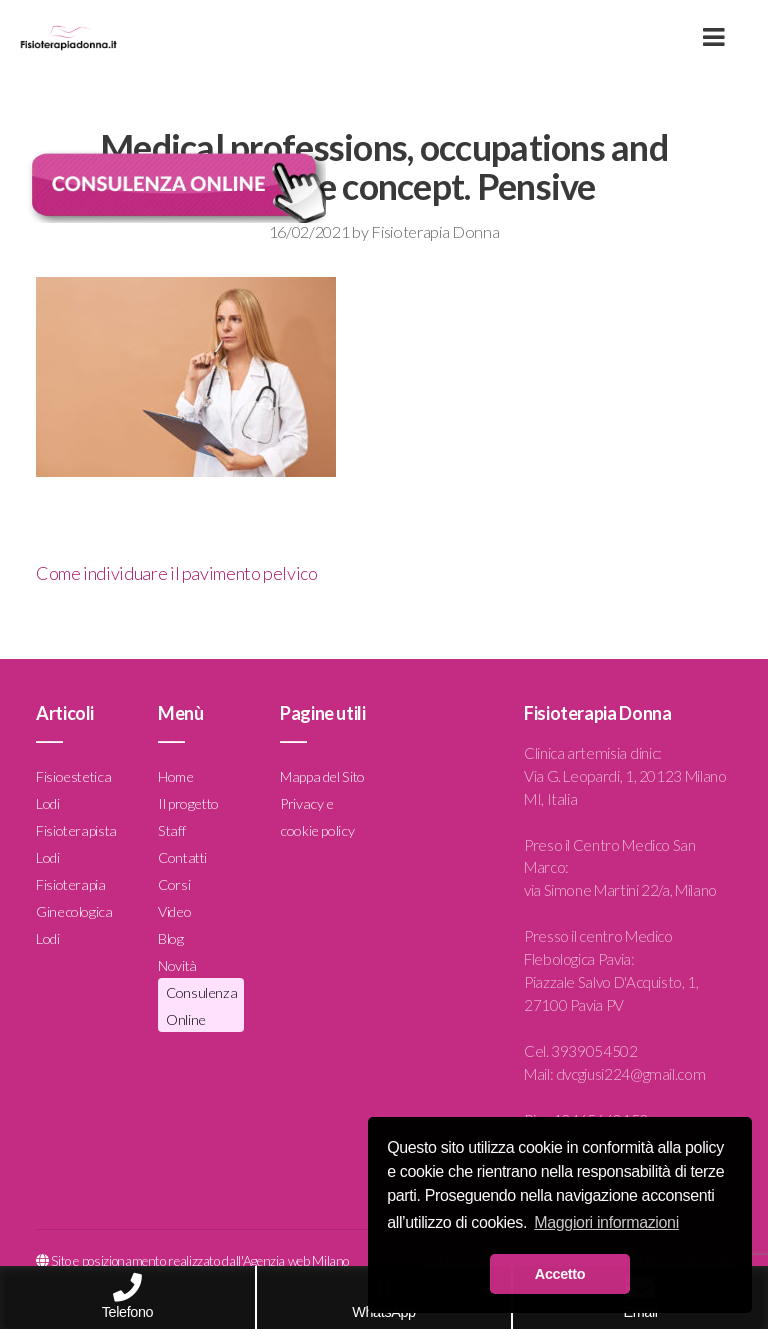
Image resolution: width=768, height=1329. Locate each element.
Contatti (182, 857)
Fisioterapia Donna (435, 231)
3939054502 (594, 1051)
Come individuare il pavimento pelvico (177, 573)
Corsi (174, 884)
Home (176, 776)
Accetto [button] (560, 1274)
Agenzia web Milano (296, 1261)
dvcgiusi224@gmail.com (630, 1074)
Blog (171, 938)
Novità (177, 965)
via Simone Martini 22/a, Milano (620, 890)
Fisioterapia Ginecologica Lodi (74, 911)
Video (174, 911)
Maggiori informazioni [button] (606, 1222)
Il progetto (188, 803)
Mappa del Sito (322, 776)
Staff (171, 830)
